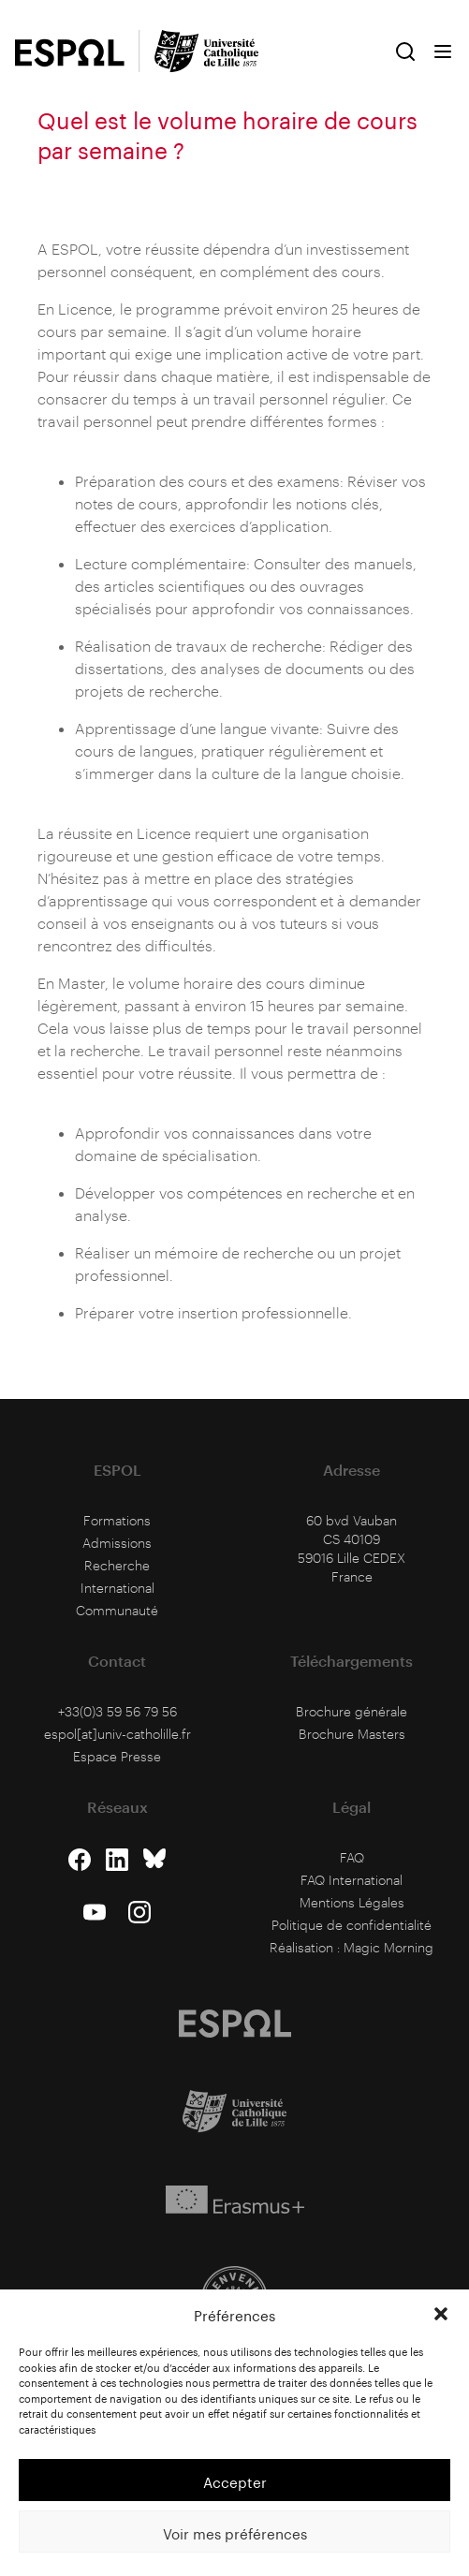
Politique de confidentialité (351, 1925)
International (117, 1588)
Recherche (117, 1565)
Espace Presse (117, 1756)
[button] (441, 2313)
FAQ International (351, 1880)
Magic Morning (388, 1947)
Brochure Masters (352, 1734)
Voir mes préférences (235, 2532)
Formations (117, 1520)
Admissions (117, 1543)
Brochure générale (351, 1711)
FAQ (352, 1857)
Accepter (235, 2480)
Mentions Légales (352, 1902)
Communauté (117, 1610)
